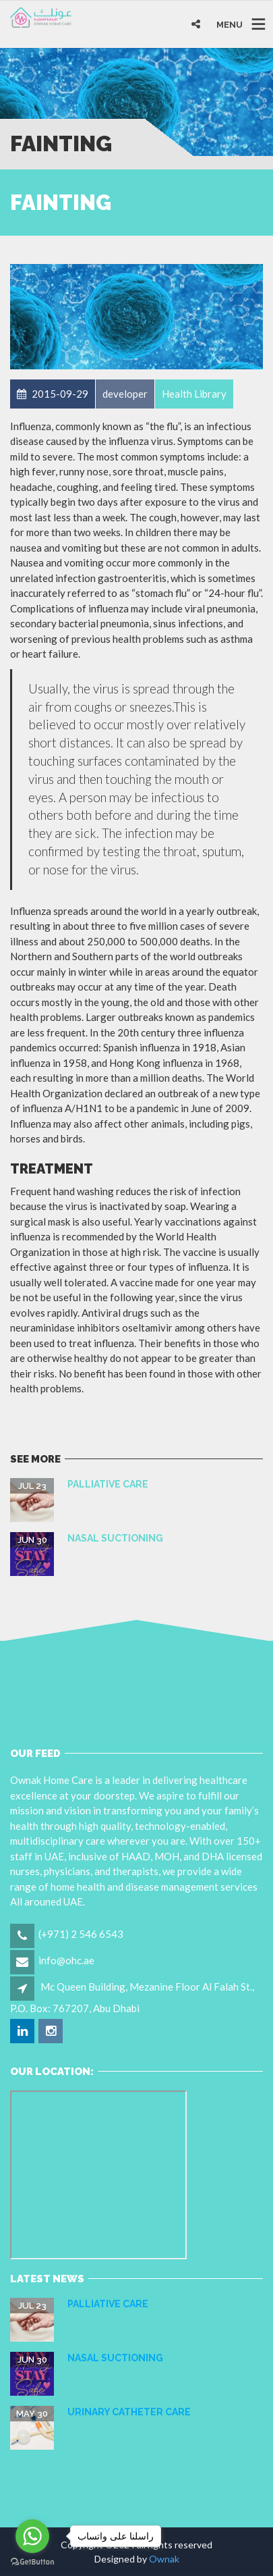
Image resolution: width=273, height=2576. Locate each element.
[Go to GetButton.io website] (32, 2562)
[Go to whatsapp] (32, 2536)
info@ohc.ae (66, 1960)
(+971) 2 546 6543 (80, 1934)
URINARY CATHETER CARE (129, 2412)
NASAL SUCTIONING (115, 1538)
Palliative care (107, 1484)
